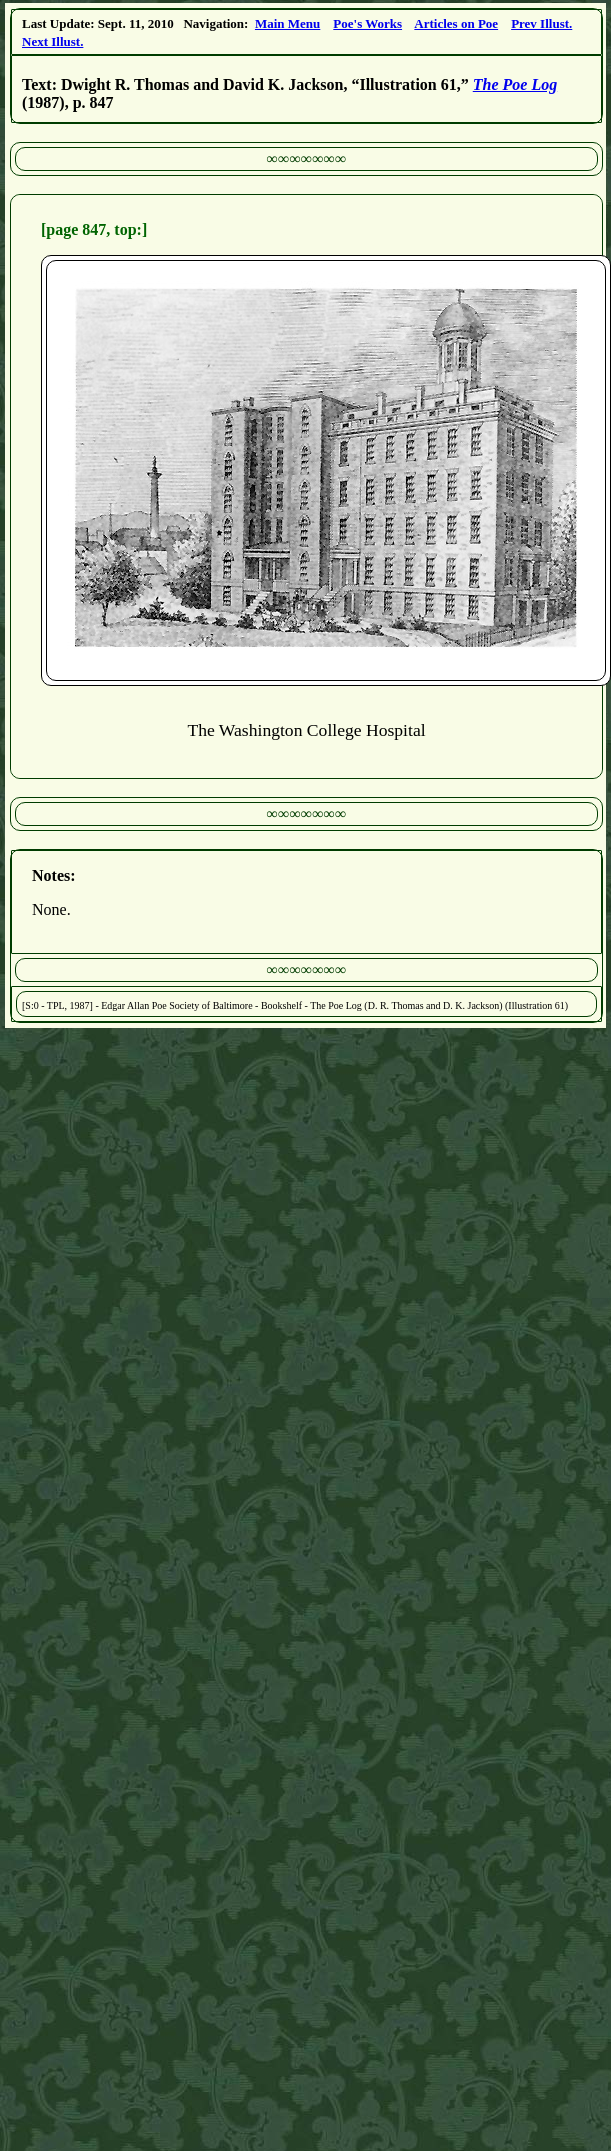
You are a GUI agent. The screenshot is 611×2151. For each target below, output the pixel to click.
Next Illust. (52, 41)
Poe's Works (367, 23)
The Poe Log (515, 84)
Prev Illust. (541, 23)
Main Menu (287, 23)
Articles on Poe (456, 23)
